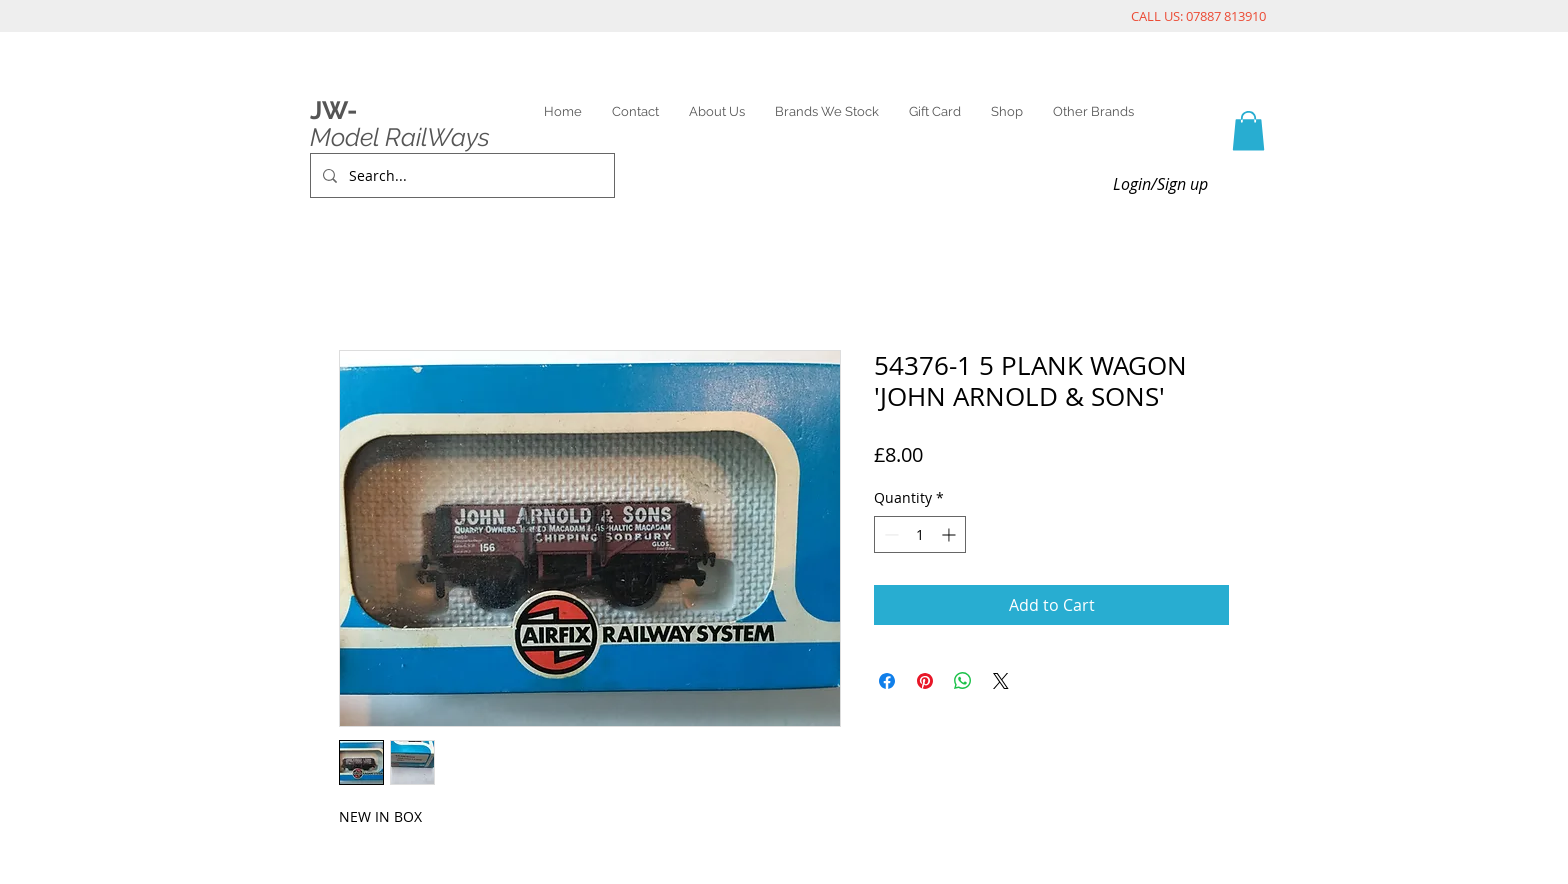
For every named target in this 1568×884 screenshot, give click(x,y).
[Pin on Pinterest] (925, 681)
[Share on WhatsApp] (963, 681)
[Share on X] (1001, 681)
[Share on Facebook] (887, 681)
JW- (333, 110)
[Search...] (460, 175)
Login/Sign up (1160, 184)
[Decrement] (889, 534)
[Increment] (950, 534)
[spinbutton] (920, 534)
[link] (1248, 130)
